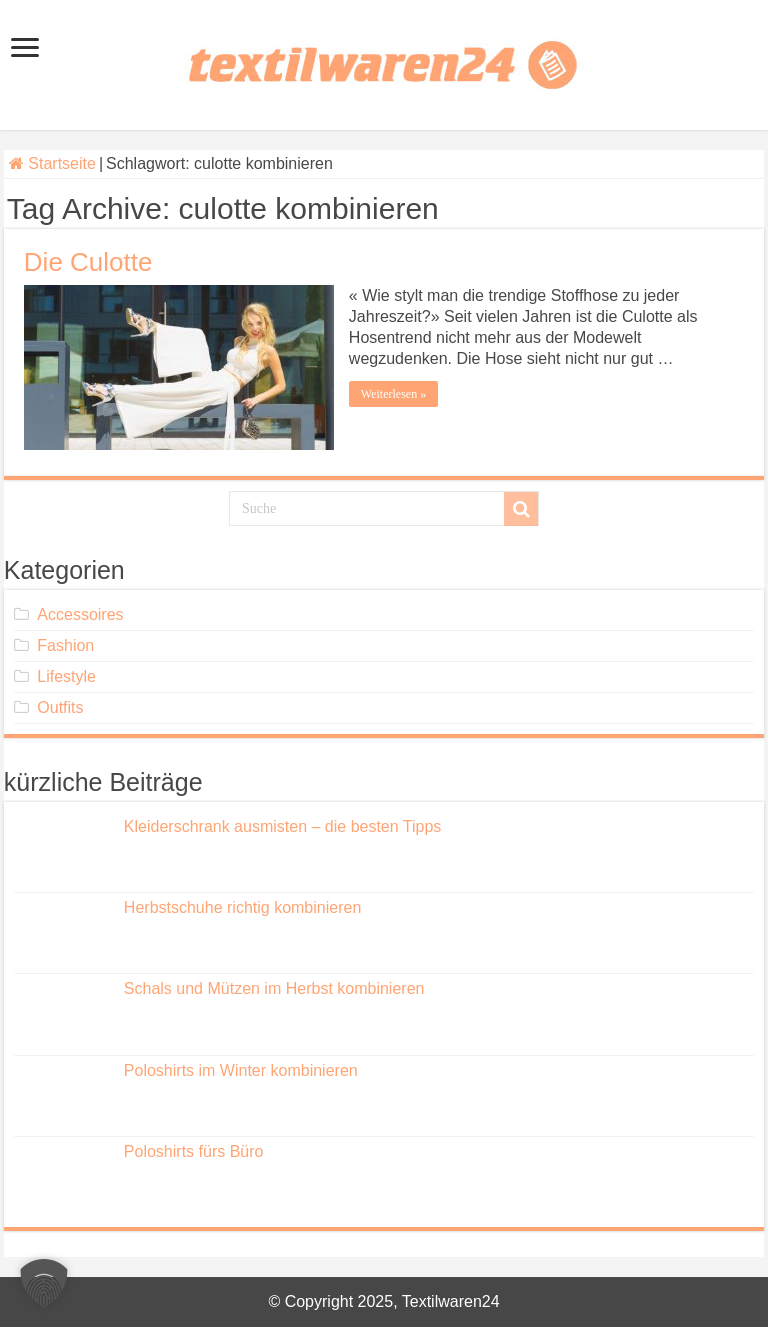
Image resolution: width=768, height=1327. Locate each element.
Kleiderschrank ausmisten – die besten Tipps (283, 826)
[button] (44, 1283)
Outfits (60, 707)
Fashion (65, 645)
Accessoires (80, 614)
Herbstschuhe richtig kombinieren (242, 907)
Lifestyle (66, 676)
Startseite (52, 163)
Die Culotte (88, 262)
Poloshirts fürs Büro (194, 1151)
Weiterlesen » (393, 394)
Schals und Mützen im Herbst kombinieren (274, 988)
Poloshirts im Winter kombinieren (241, 1070)
